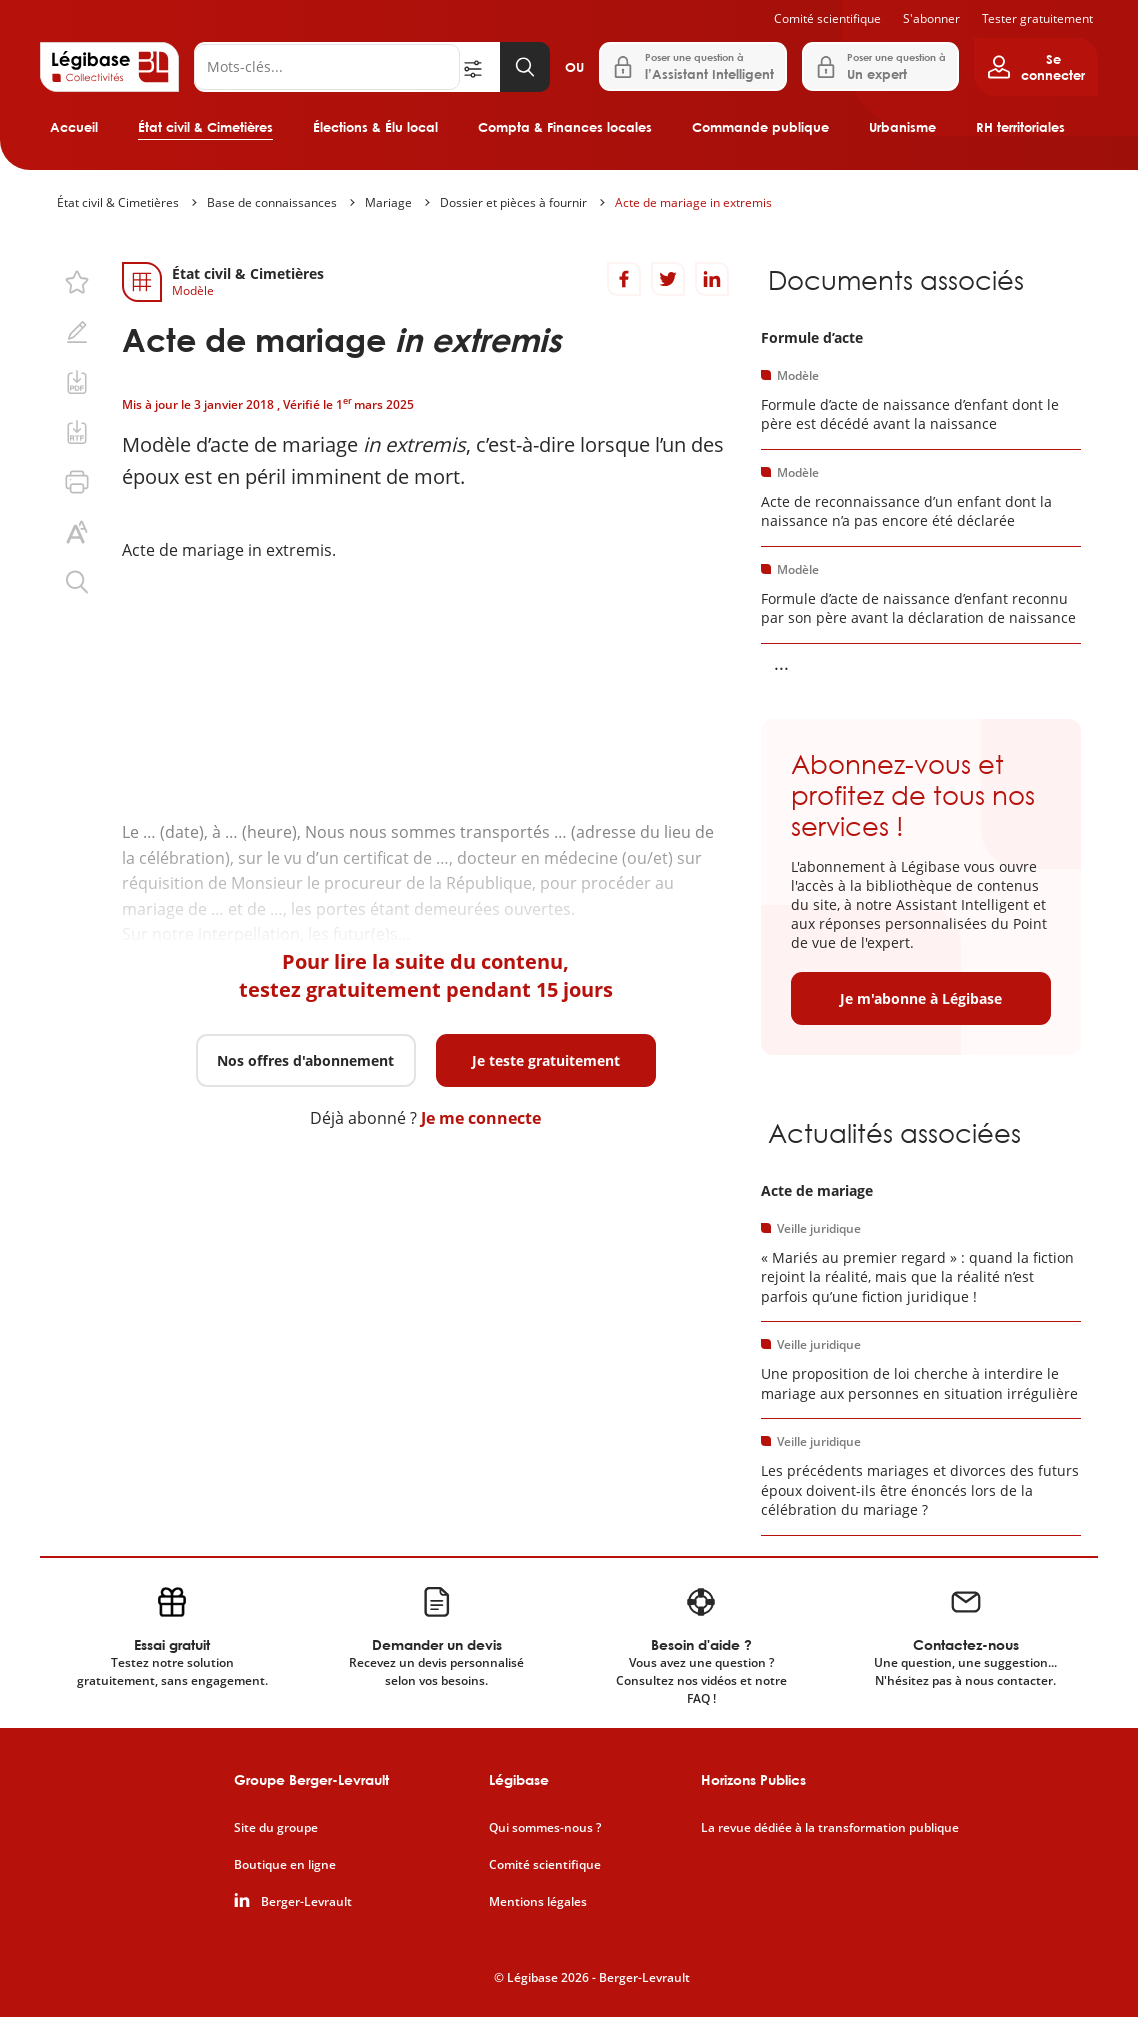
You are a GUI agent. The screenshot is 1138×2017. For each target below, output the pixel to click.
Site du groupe (276, 1828)
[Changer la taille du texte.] (77, 532)
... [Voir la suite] (781, 663)
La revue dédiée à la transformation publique (830, 1828)
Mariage (388, 202)
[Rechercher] (327, 67)
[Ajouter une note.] (77, 332)
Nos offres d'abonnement (305, 1060)
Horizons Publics (753, 1779)
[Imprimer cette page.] (77, 482)
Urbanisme (902, 127)
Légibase (519, 1779)
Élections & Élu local (375, 127)
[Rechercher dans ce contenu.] (77, 582)
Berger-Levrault (306, 1902)
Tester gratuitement (1037, 18)
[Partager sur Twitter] (668, 279)
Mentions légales (538, 1902)
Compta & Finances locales (565, 127)
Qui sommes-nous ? (545, 1828)
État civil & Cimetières (205, 127)
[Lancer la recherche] (525, 67)
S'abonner (931, 18)
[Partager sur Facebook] (624, 279)
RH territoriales (1020, 127)
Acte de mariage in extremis (693, 202)
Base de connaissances (272, 202)
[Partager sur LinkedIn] (712, 279)
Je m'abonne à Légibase (921, 998)
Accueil (74, 127)
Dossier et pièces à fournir (513, 202)
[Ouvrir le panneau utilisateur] (1036, 67)
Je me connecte (481, 1118)
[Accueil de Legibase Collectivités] (109, 67)
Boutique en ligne (285, 1865)
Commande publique (760, 127)
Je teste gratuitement (546, 1060)
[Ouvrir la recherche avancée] (480, 67)
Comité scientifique (827, 18)
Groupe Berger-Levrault (311, 1779)
